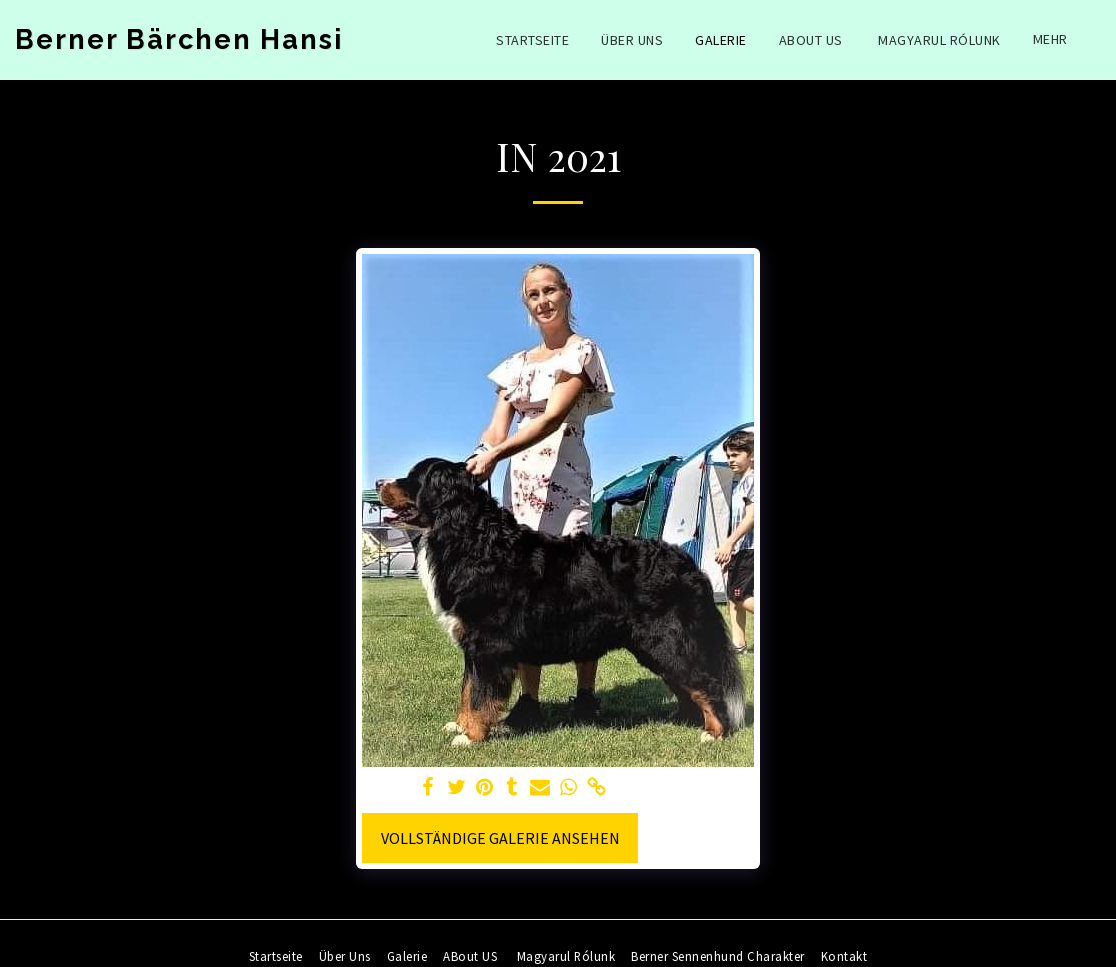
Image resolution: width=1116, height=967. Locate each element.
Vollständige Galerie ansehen (500, 838)
